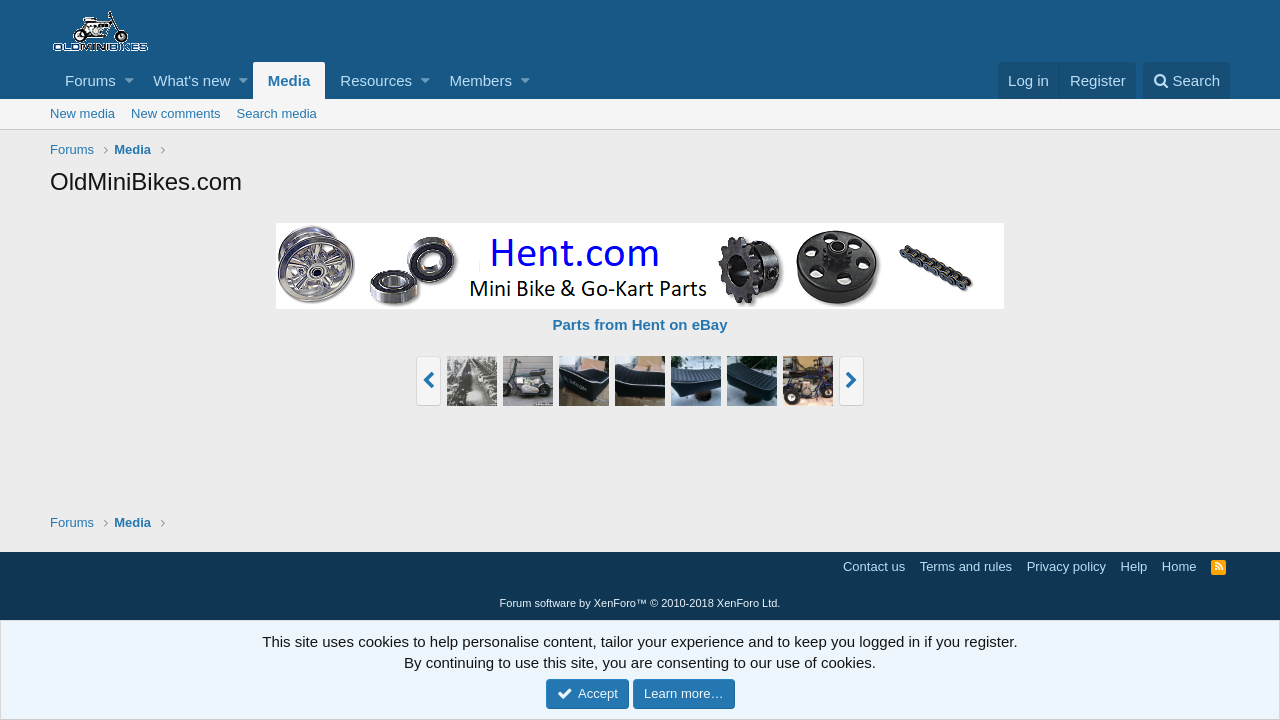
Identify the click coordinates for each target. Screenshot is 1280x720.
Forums (90, 80)
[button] (129, 80)
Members (480, 80)
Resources (376, 80)
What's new (191, 80)
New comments (176, 113)
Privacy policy (1066, 566)
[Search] (1186, 80)
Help (1134, 566)
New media (82, 113)
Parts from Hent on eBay (639, 324)
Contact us (874, 566)
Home (1179, 566)
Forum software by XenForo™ (640, 603)
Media (289, 80)
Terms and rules (966, 566)
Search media (277, 113)
